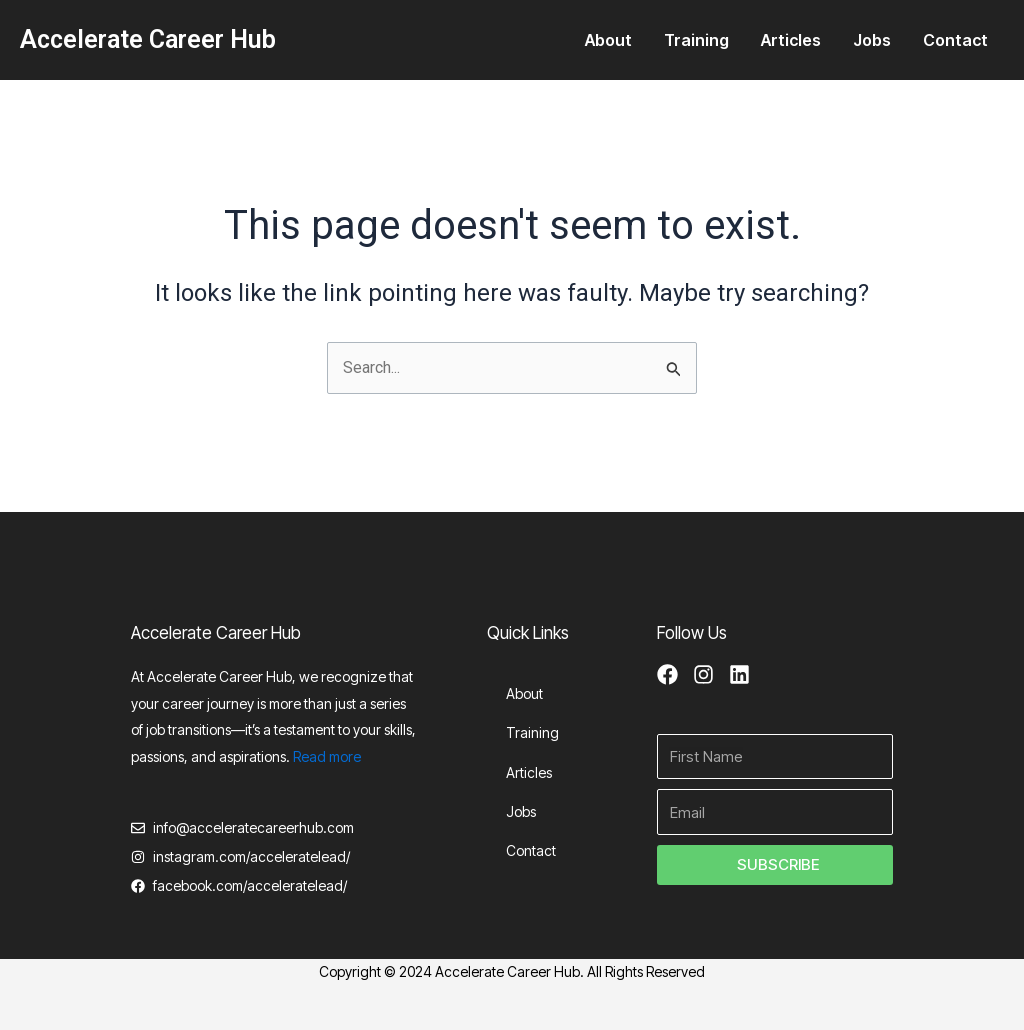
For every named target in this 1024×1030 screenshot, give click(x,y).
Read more (327, 755)
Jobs (872, 40)
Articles (791, 40)
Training (696, 40)
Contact (955, 40)
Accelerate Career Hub (148, 39)
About (608, 40)
